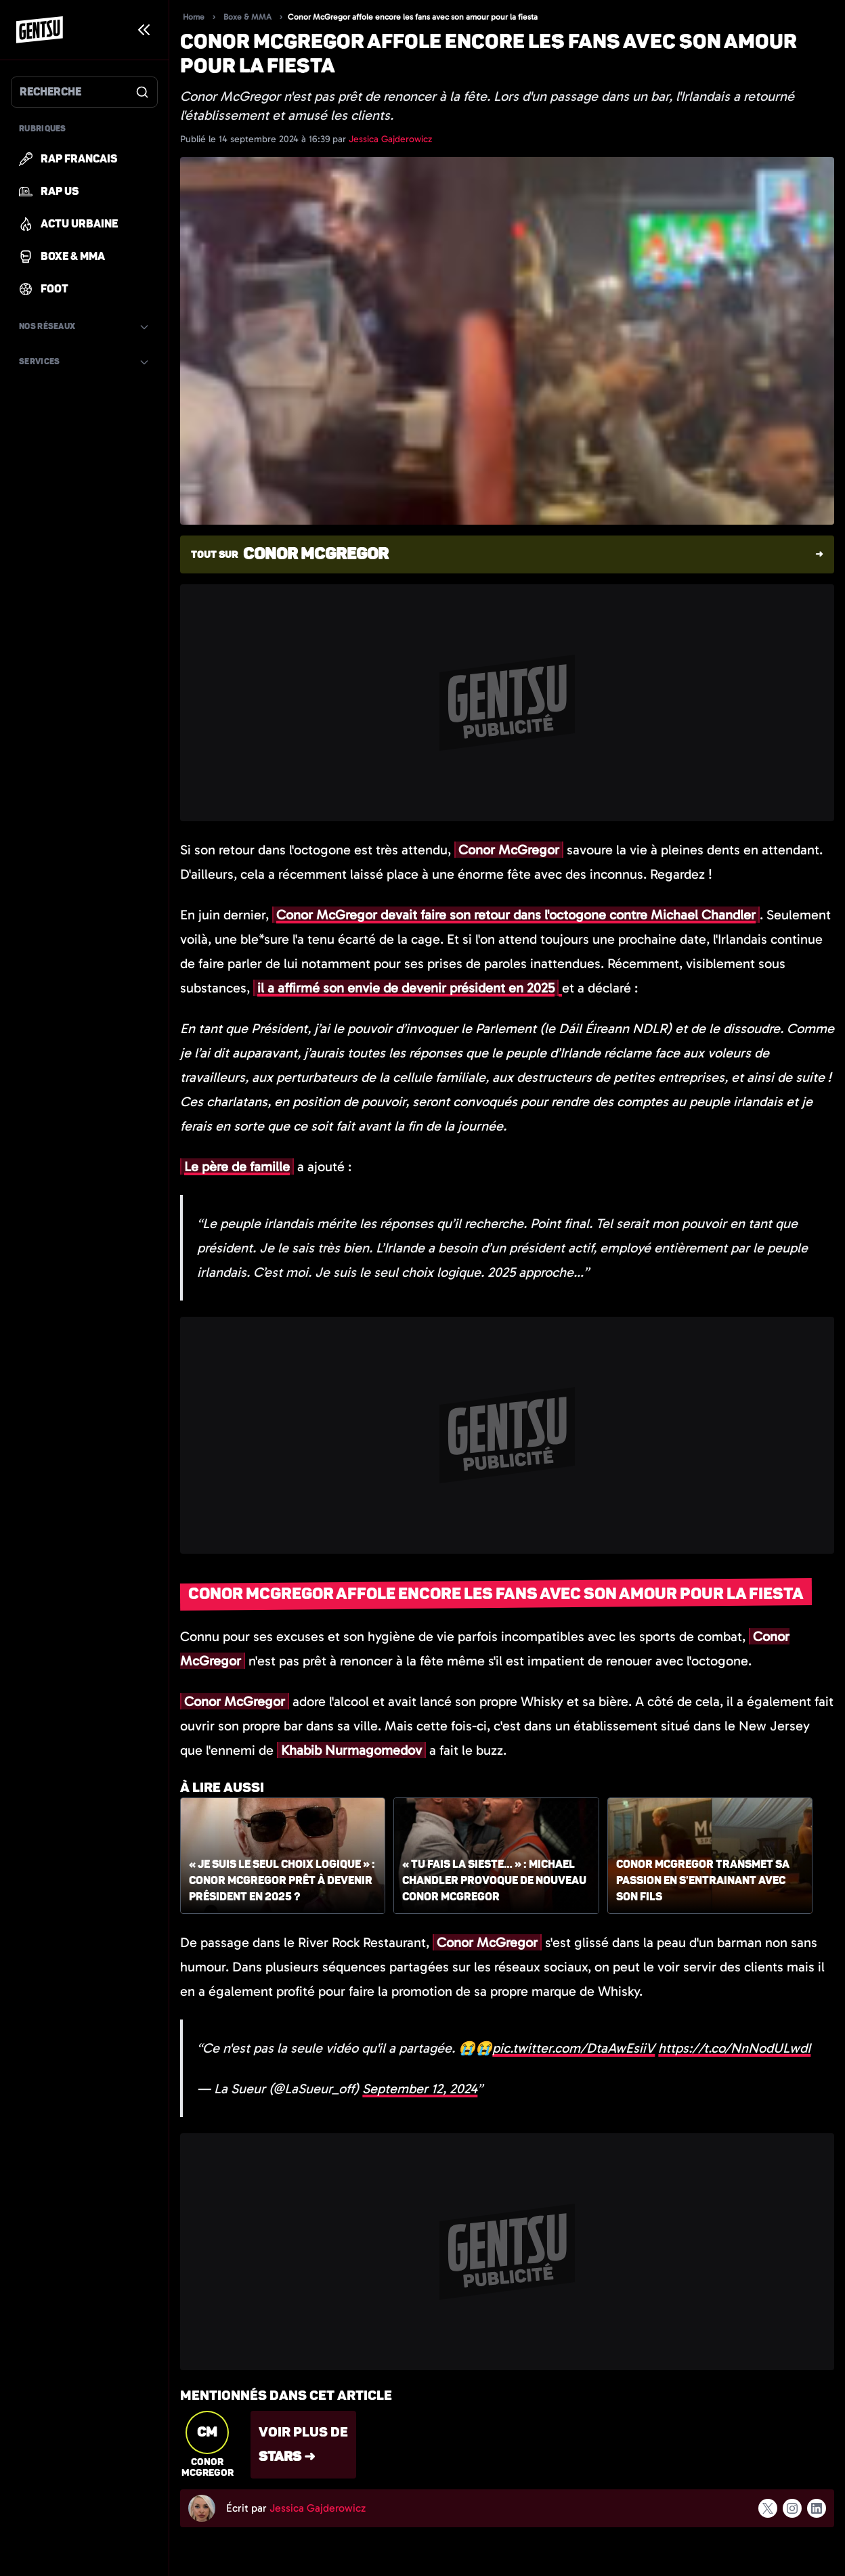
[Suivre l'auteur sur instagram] (792, 2508)
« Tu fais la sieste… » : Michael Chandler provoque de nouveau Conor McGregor (494, 1881)
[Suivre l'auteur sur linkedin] (816, 2508)
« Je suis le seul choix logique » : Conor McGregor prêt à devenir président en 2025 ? (282, 1881)
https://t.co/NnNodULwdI (734, 2048)
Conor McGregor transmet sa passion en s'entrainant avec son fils (702, 1881)
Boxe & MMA (247, 17)
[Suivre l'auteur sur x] (767, 2508)
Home (193, 17)
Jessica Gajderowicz (390, 139)
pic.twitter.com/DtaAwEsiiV (573, 2048)
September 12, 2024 (419, 2088)
